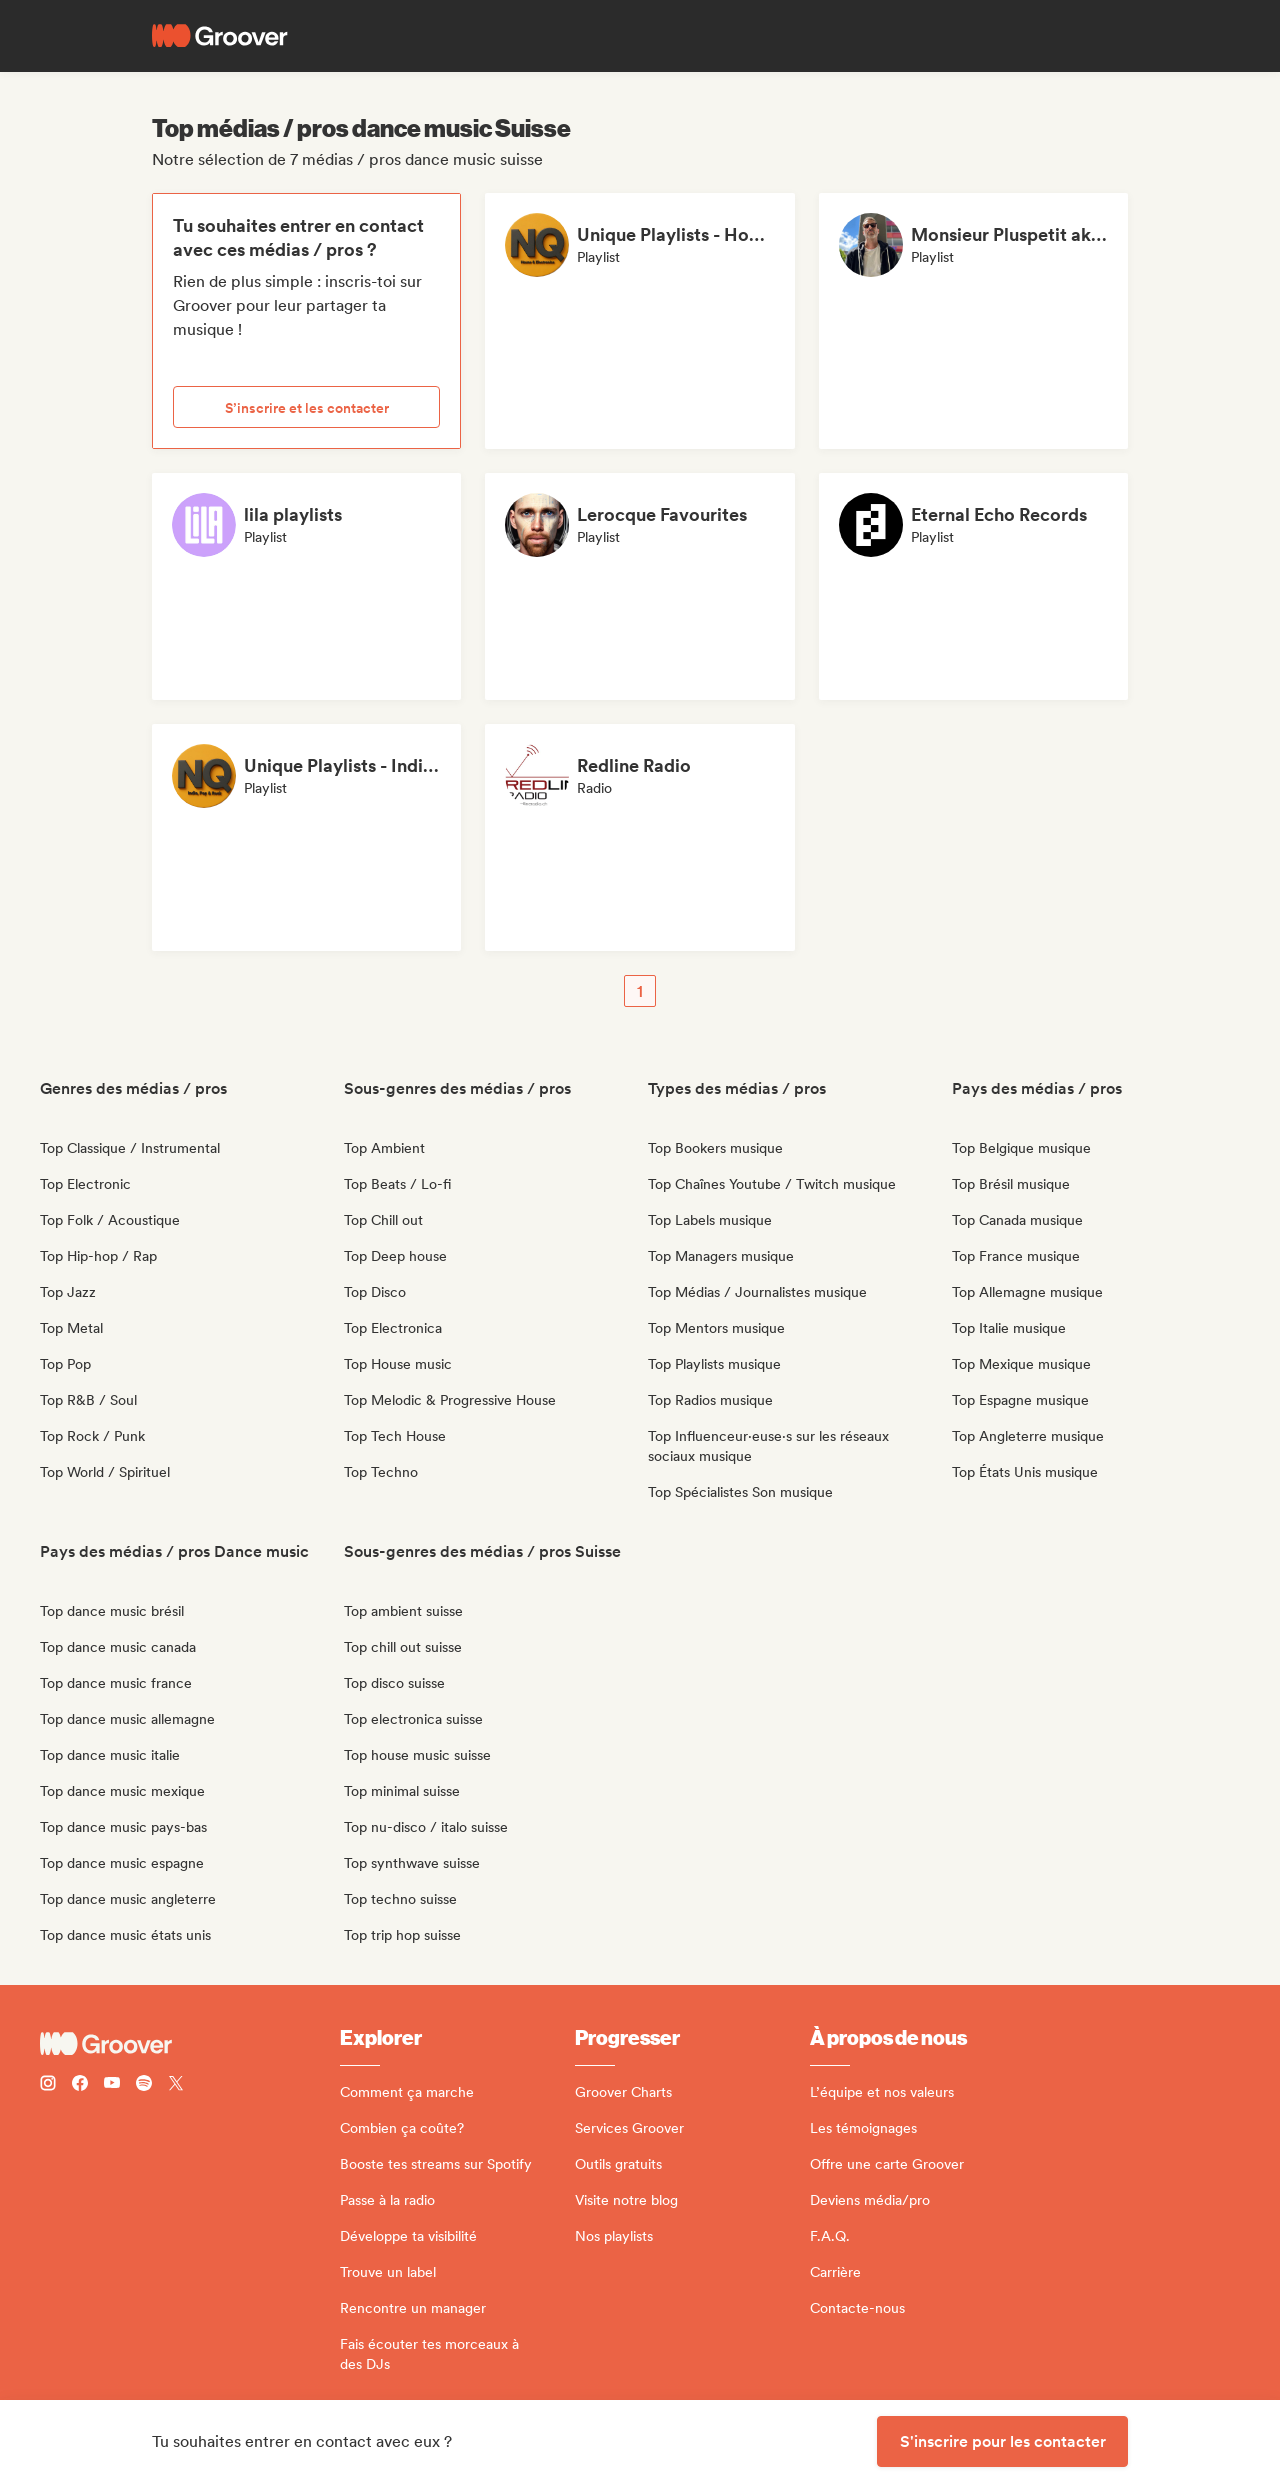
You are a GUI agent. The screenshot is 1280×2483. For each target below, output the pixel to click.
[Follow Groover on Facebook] (80, 2085)
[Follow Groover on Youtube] (112, 2085)
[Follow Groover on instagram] (48, 2085)
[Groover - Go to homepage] (190, 2044)
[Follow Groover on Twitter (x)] (176, 2085)
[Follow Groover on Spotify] (144, 2085)
